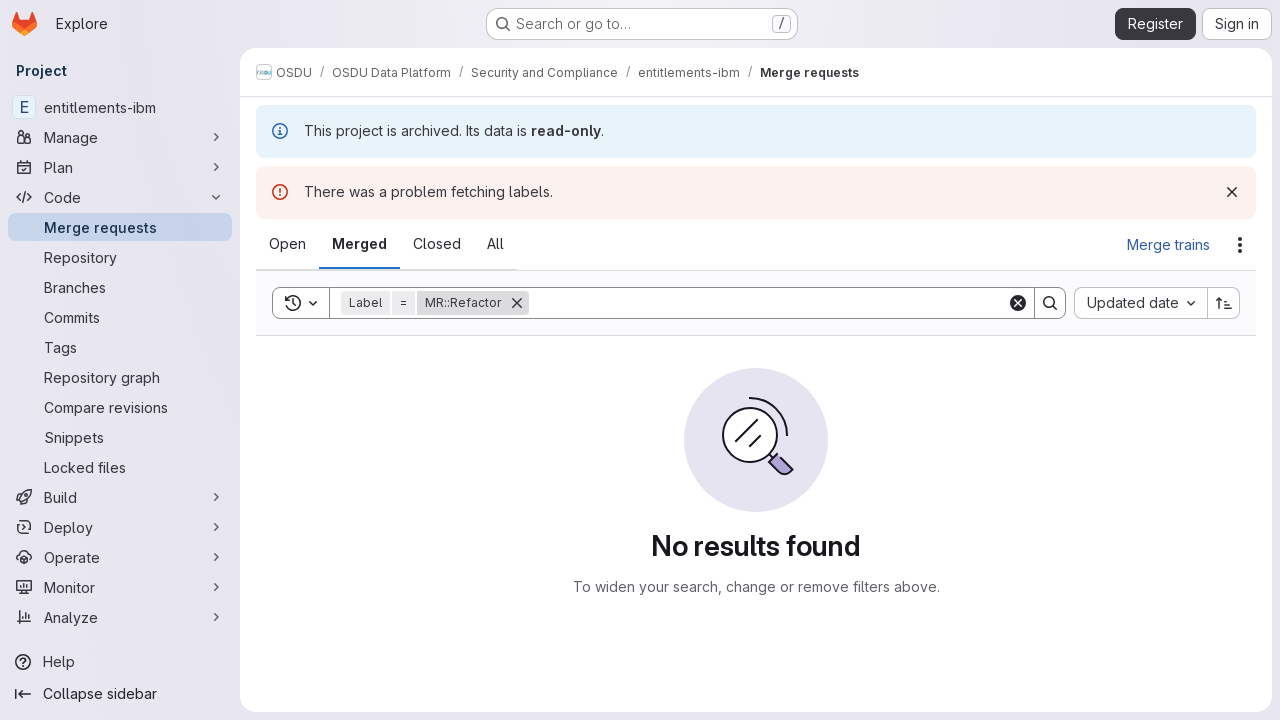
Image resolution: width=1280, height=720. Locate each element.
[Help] (120, 662)
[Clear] (1018, 303)
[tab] (287, 244)
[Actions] (1240, 245)
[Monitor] (120, 587)
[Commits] (120, 317)
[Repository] (120, 257)
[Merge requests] (120, 227)
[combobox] (1140, 303)
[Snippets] (120, 437)
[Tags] (120, 347)
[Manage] (120, 137)
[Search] (768, 303)
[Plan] (120, 167)
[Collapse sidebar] (120, 694)
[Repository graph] (120, 377)
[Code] (120, 197)
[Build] (120, 497)
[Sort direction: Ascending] (1224, 303)
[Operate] (120, 557)
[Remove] (517, 303)
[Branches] (120, 287)
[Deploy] (120, 527)
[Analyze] (120, 617)
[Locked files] (120, 467)
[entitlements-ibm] (120, 107)
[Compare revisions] (120, 407)
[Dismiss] (1232, 192)
